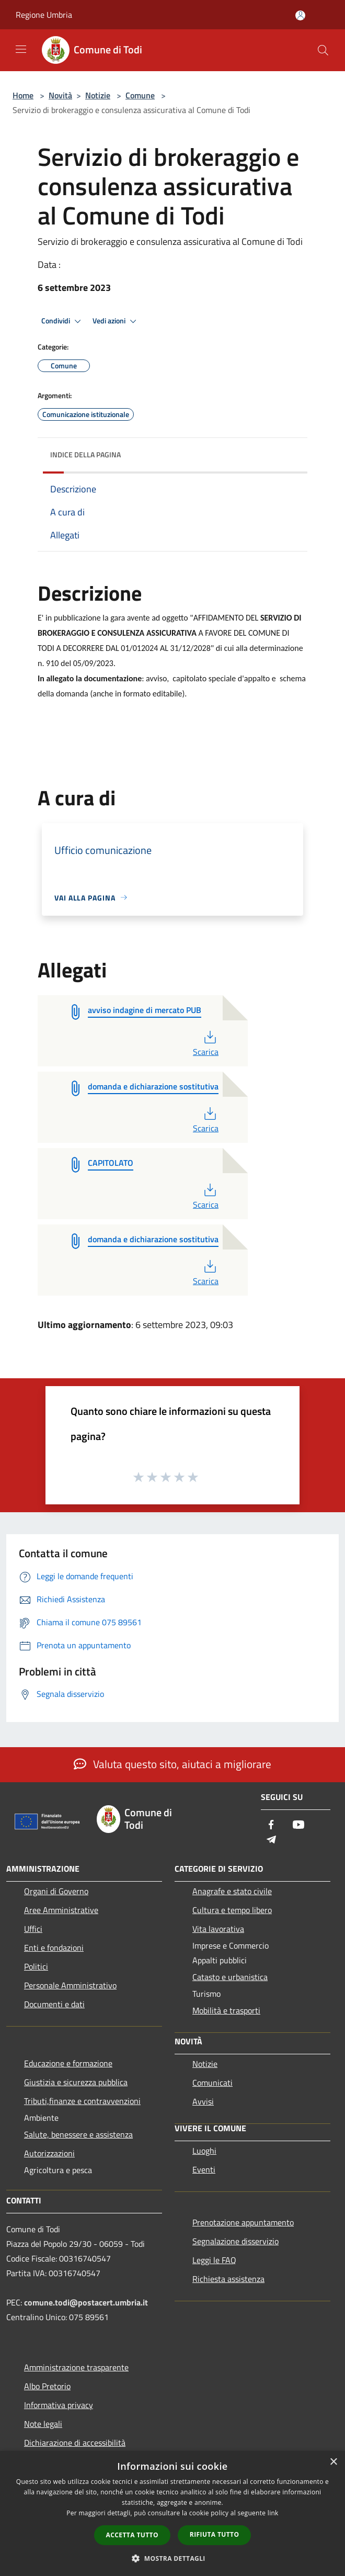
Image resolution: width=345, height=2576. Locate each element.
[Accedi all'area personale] (300, 15)
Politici (36, 1966)
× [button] (333, 2462)
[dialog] (172, 2513)
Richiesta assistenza (228, 2279)
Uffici (33, 1928)
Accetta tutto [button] (132, 2534)
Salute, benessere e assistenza (78, 2134)
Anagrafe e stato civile (232, 1891)
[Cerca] (323, 50)
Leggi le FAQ (214, 2260)
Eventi (203, 2169)
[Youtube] (298, 1825)
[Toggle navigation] (21, 49)
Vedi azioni (116, 321)
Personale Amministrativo (70, 1985)
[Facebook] (271, 1825)
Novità (60, 95)
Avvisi (203, 2101)
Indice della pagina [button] (85, 454)
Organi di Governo (56, 1891)
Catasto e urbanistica (230, 1977)
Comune (140, 95)
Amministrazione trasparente (76, 2367)
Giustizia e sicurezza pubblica (76, 2082)
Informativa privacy (58, 2405)
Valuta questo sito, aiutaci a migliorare (172, 1764)
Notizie (97, 95)
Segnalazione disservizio (235, 2241)
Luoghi (204, 2150)
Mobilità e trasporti (226, 2010)
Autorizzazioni (49, 2153)
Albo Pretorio (47, 2386)
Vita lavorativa (218, 1928)
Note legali (43, 2423)
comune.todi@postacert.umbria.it (86, 2302)
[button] (172, 2558)
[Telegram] (271, 1840)
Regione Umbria (44, 14)
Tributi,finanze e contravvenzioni (82, 2101)
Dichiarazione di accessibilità (74, 2442)
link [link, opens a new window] (273, 2512)
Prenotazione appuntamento (243, 2222)
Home (23, 95)
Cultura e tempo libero (232, 1910)
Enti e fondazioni (54, 1947)
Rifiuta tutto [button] (214, 2534)
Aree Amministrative (61, 1910)
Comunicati (212, 2082)
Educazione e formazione (68, 2063)
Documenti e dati (54, 2004)
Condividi (62, 321)
